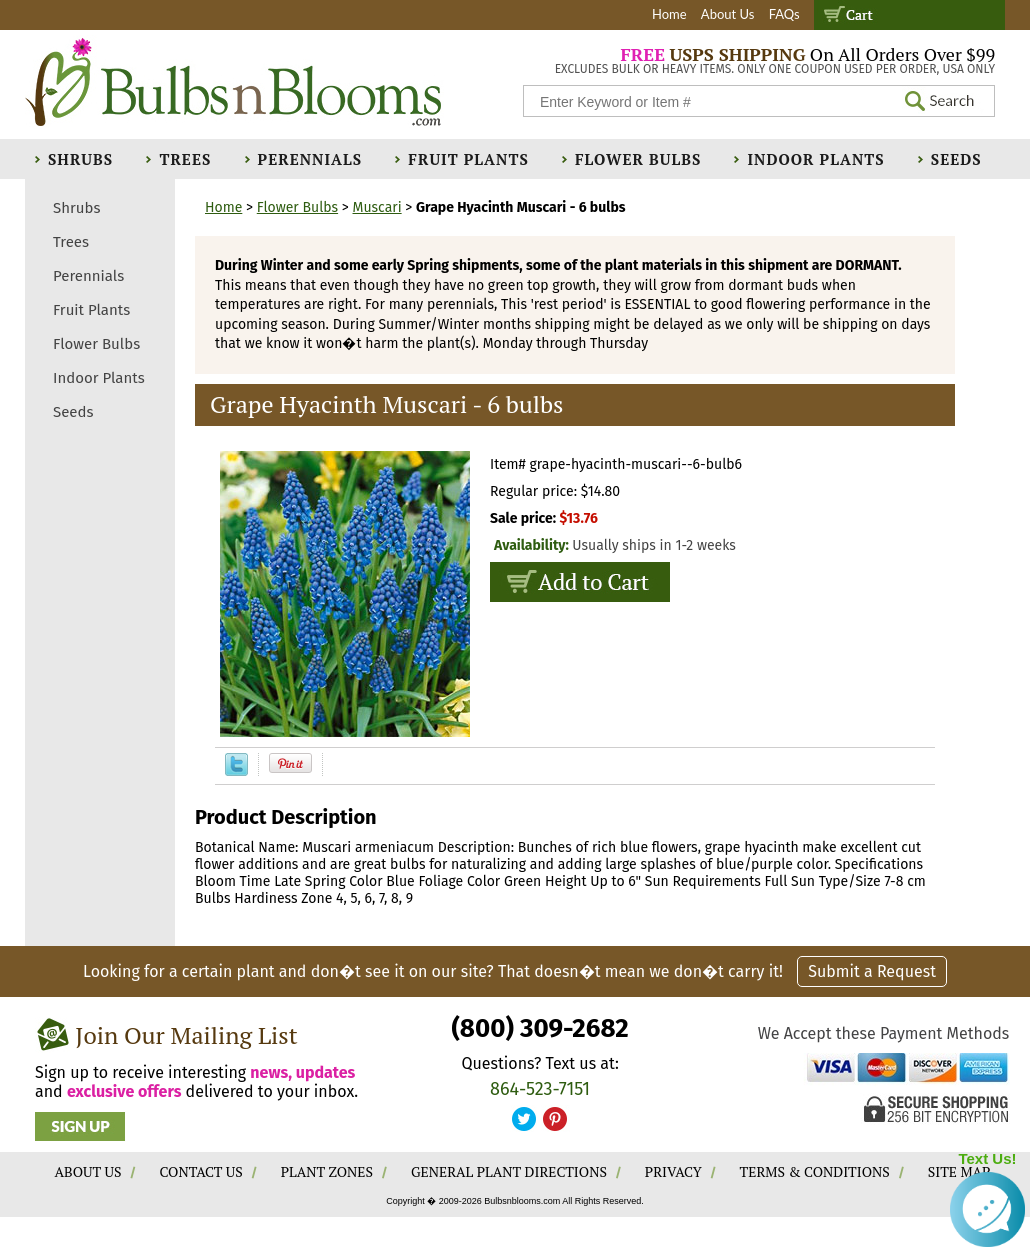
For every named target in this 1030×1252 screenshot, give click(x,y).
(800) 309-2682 (539, 1028)
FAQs (784, 14)
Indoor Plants (815, 159)
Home (669, 14)
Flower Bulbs (638, 159)
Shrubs (80, 159)
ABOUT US (88, 1171)
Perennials (310, 159)
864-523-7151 (540, 1089)
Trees (185, 159)
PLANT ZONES (327, 1171)
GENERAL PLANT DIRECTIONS (509, 1171)
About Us (728, 14)
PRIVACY (673, 1171)
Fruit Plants (468, 159)
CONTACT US (200, 1171)
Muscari (377, 207)
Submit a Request (872, 971)
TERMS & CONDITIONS (815, 1171)
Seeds (956, 159)
